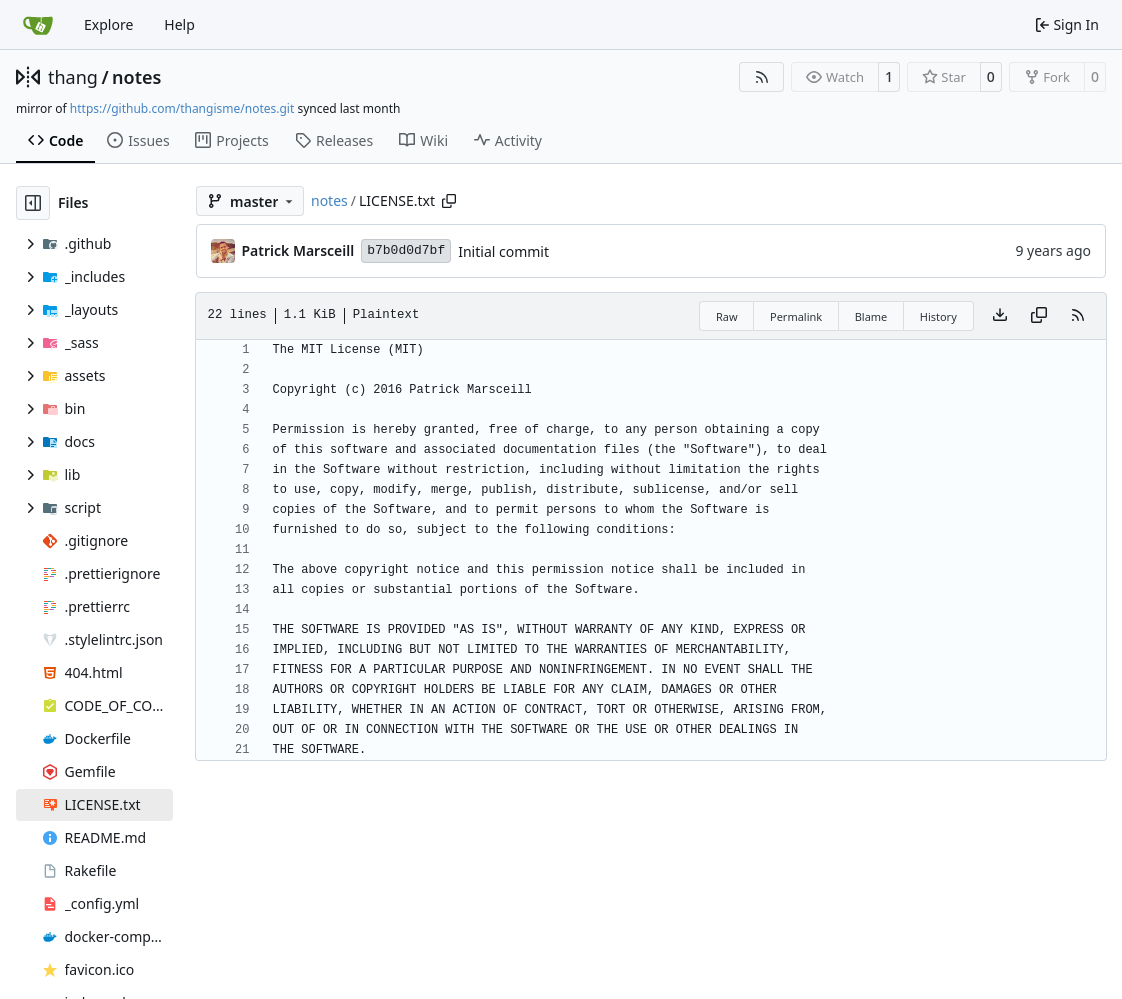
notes (136, 77)
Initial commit (503, 251)
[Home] (38, 25)
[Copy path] (449, 201)
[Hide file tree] (33, 203)
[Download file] (1000, 316)
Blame (871, 316)
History (938, 316)
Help (179, 24)
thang (73, 77)
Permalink (796, 316)
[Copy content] (1039, 316)
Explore (108, 24)
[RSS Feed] (762, 77)
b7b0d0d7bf (406, 250)
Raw (727, 316)
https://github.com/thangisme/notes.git (182, 108)
